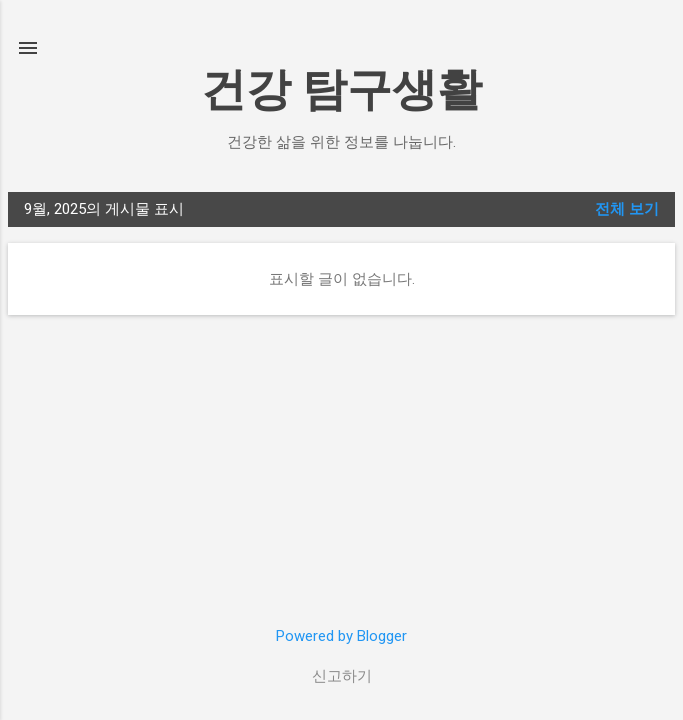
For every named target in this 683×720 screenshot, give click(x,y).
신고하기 (342, 676)
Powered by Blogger (341, 636)
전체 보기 (627, 209)
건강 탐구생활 (341, 89)
